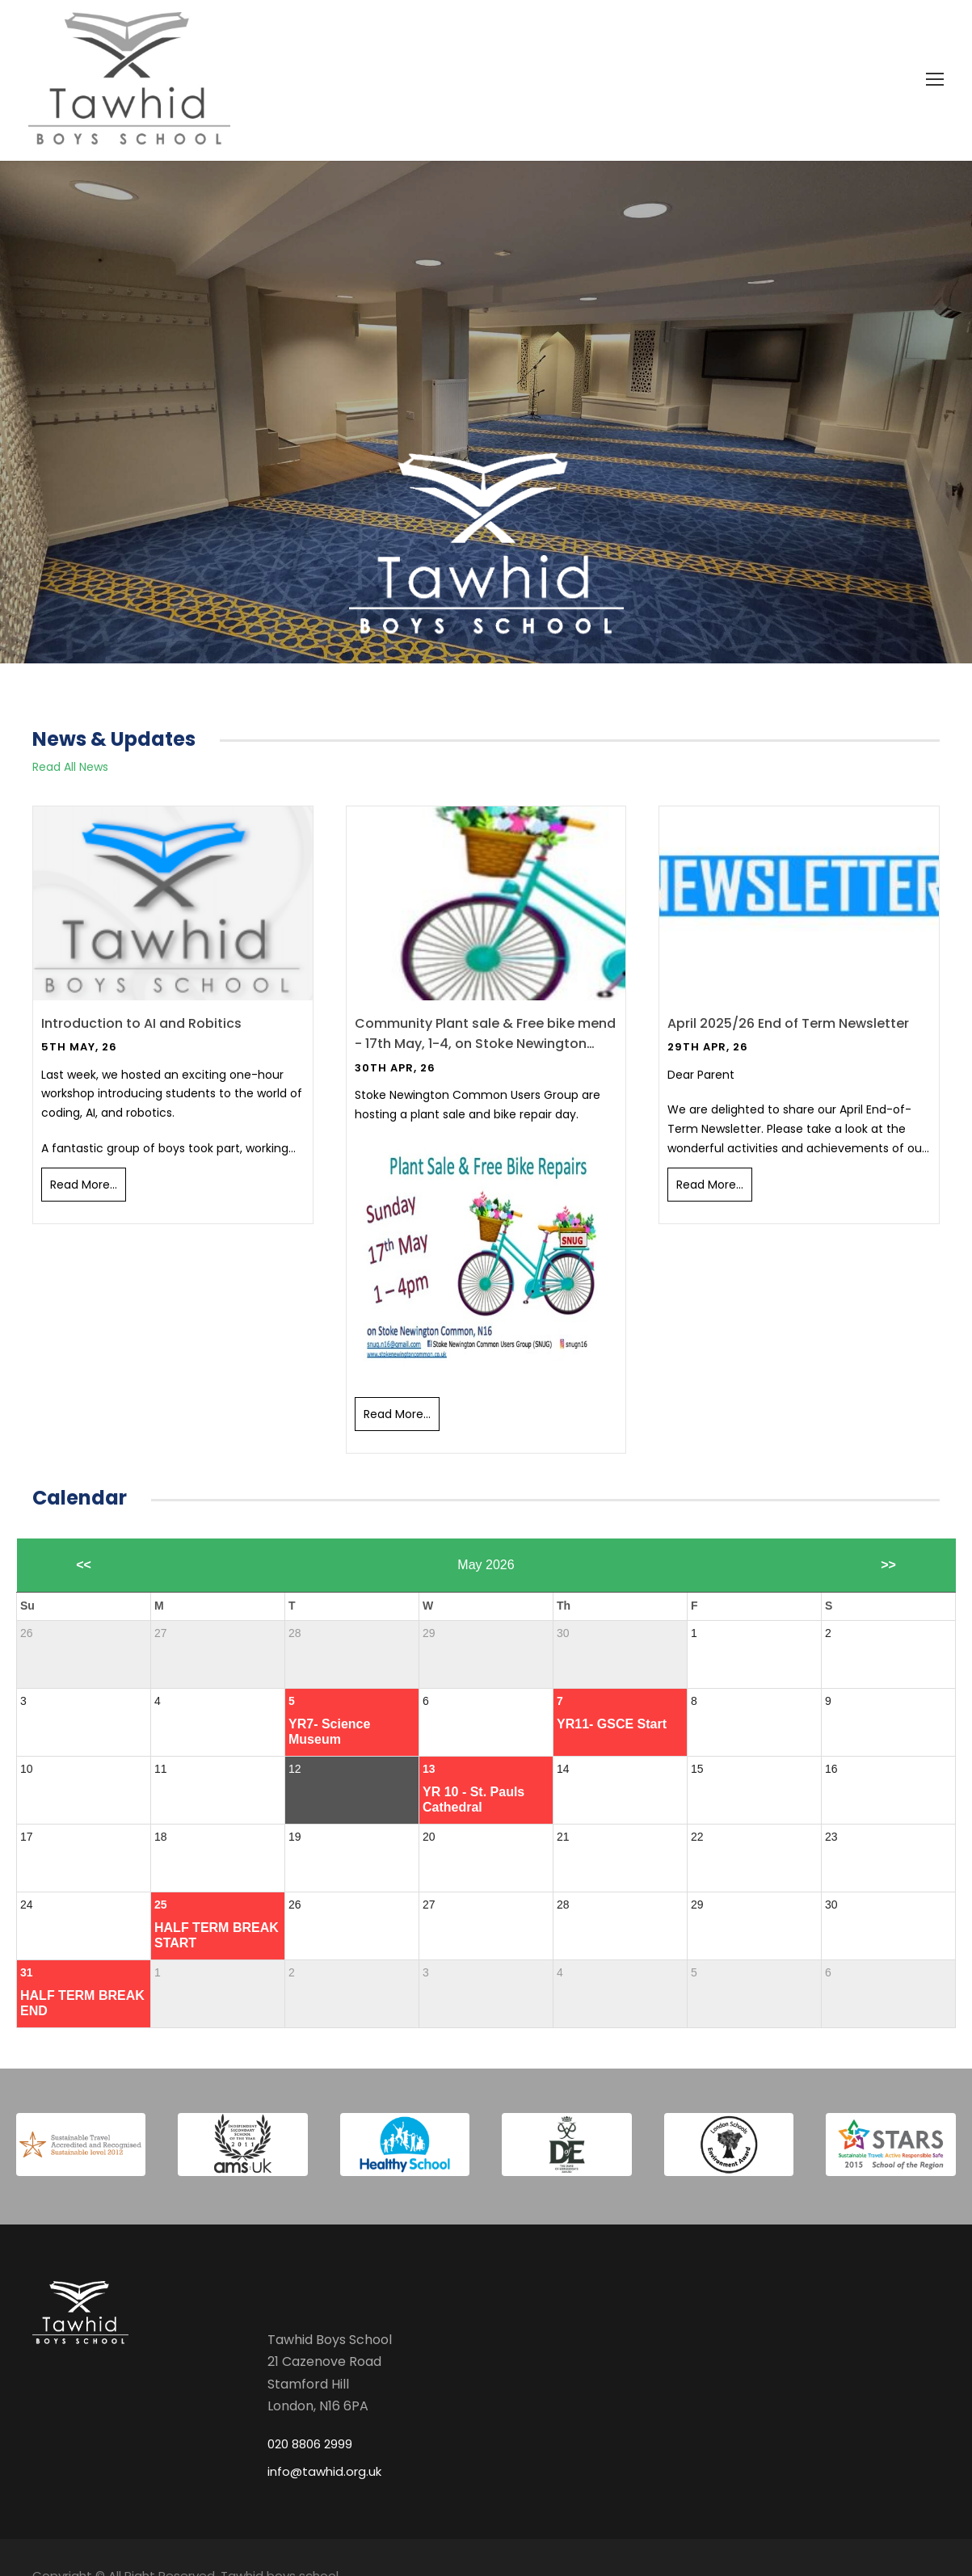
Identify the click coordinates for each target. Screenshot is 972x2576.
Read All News (70, 767)
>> (888, 1565)
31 (26, 1972)
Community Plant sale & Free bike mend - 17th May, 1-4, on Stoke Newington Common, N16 (485, 1034)
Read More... (83, 1184)
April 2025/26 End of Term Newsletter (788, 1023)
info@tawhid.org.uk (324, 2471)
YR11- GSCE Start (612, 1724)
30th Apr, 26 (395, 1067)
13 (429, 1768)
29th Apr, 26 (707, 1046)
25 (160, 1904)
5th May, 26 (79, 1046)
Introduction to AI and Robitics (141, 1023)
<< (83, 1565)
